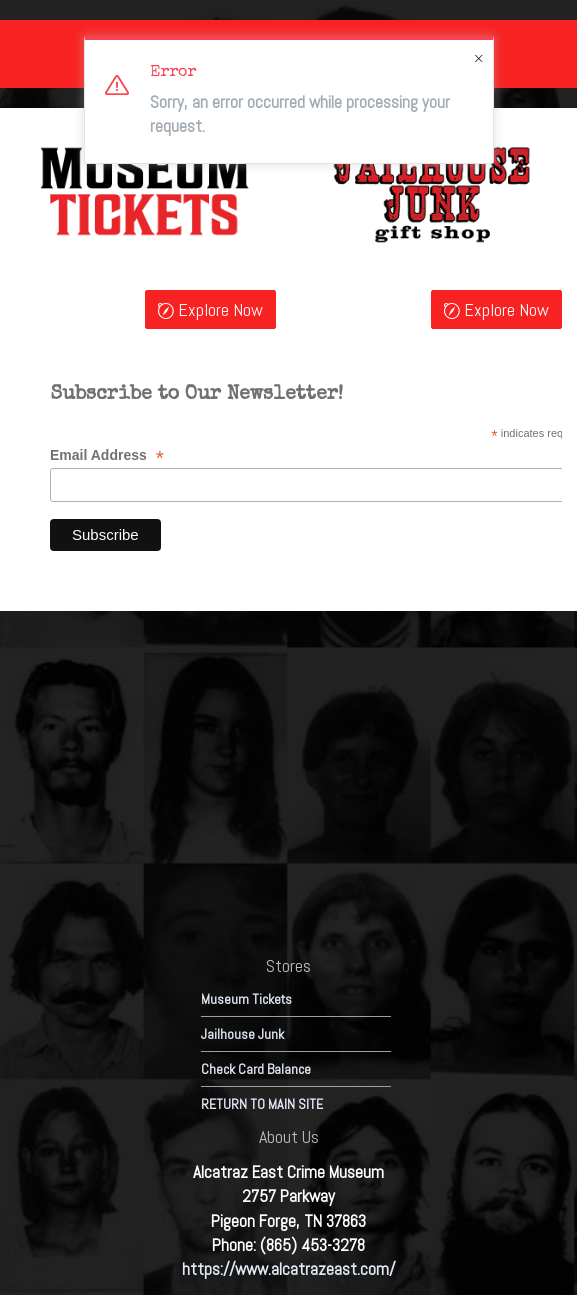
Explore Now (210, 310)
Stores (288, 965)
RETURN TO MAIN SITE (262, 1104)
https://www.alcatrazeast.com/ (288, 1269)
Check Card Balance (256, 1069)
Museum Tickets (246, 999)
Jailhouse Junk (242, 1034)
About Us (289, 1136)
